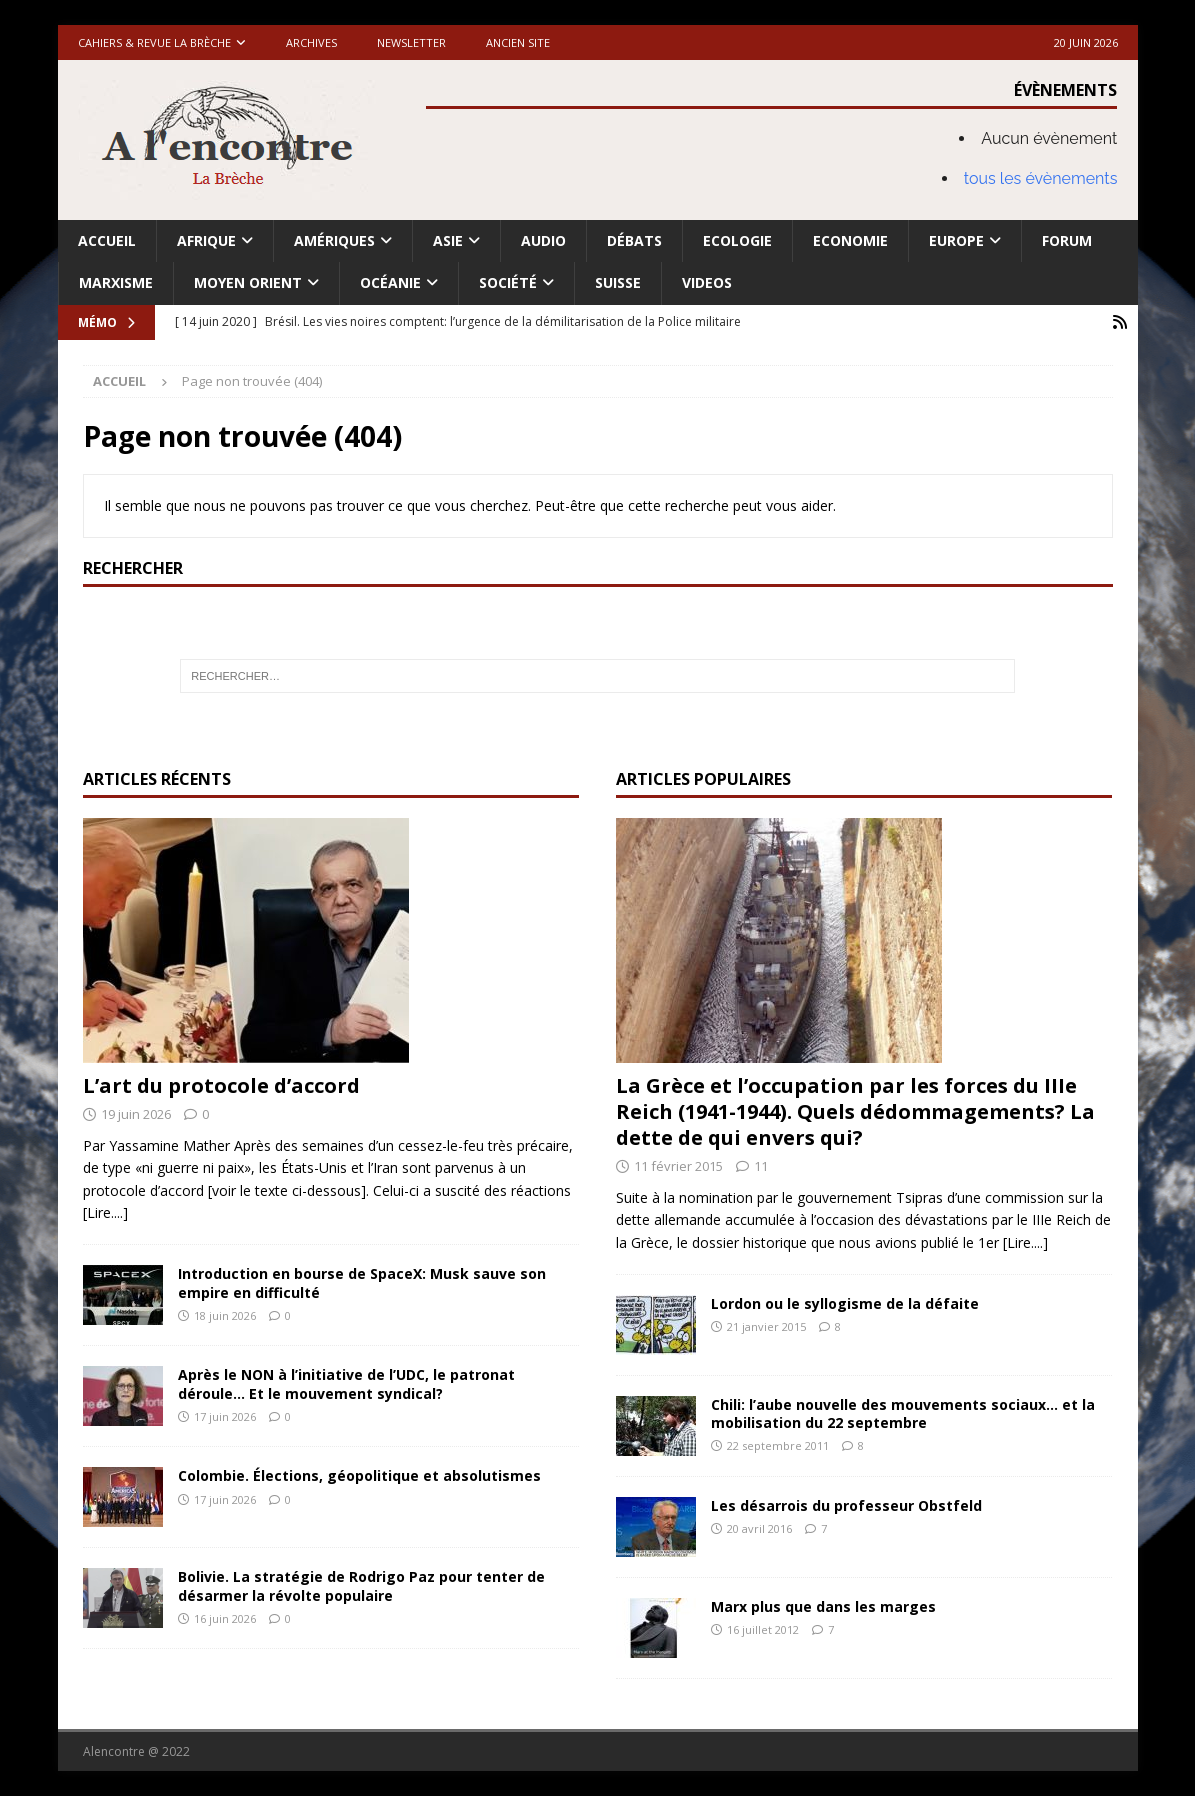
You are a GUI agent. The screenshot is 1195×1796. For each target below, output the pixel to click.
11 (761, 1166)
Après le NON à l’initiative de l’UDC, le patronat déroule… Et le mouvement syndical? (346, 1383)
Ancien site (518, 42)
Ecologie (737, 240)
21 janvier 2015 (766, 1326)
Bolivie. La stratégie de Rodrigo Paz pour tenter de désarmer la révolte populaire (361, 1585)
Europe (956, 240)
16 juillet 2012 (763, 1629)
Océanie (390, 282)
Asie (448, 240)
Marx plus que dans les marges (823, 1606)
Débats (634, 240)
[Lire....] (105, 1212)
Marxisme (116, 282)
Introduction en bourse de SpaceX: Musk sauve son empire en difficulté (362, 1282)
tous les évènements (1041, 178)
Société (508, 282)
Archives (311, 42)
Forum (1067, 240)
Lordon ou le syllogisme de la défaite (845, 1303)
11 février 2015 (678, 1166)
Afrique (206, 240)
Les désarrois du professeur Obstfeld (846, 1505)
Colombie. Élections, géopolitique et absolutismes (359, 1475)
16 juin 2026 (225, 1618)
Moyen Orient (248, 282)
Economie (850, 240)
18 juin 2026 (225, 1315)
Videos (707, 282)
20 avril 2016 (759, 1528)
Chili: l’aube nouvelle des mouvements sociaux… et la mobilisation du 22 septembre (903, 1413)
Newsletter (411, 42)
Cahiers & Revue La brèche (154, 42)
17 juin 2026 (225, 1416)
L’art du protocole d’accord (221, 1085)
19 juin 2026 (136, 1114)
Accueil (107, 240)
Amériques (334, 240)
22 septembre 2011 (778, 1445)
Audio (543, 240)
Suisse (618, 282)
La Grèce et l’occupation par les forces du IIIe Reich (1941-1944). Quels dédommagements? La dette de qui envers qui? (855, 1111)
